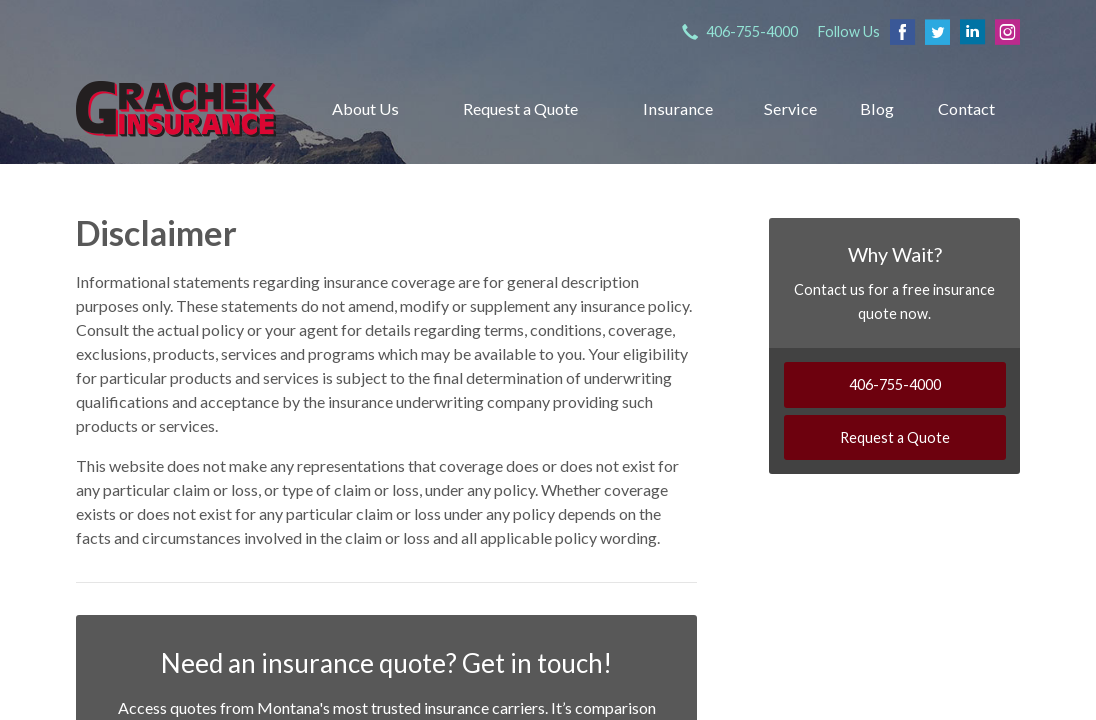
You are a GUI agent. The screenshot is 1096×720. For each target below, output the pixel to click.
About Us (365, 108)
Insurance (678, 108)
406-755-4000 (895, 384)
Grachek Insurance (176, 108)
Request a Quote (520, 108)
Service (790, 108)
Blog (877, 108)
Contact (966, 108)
